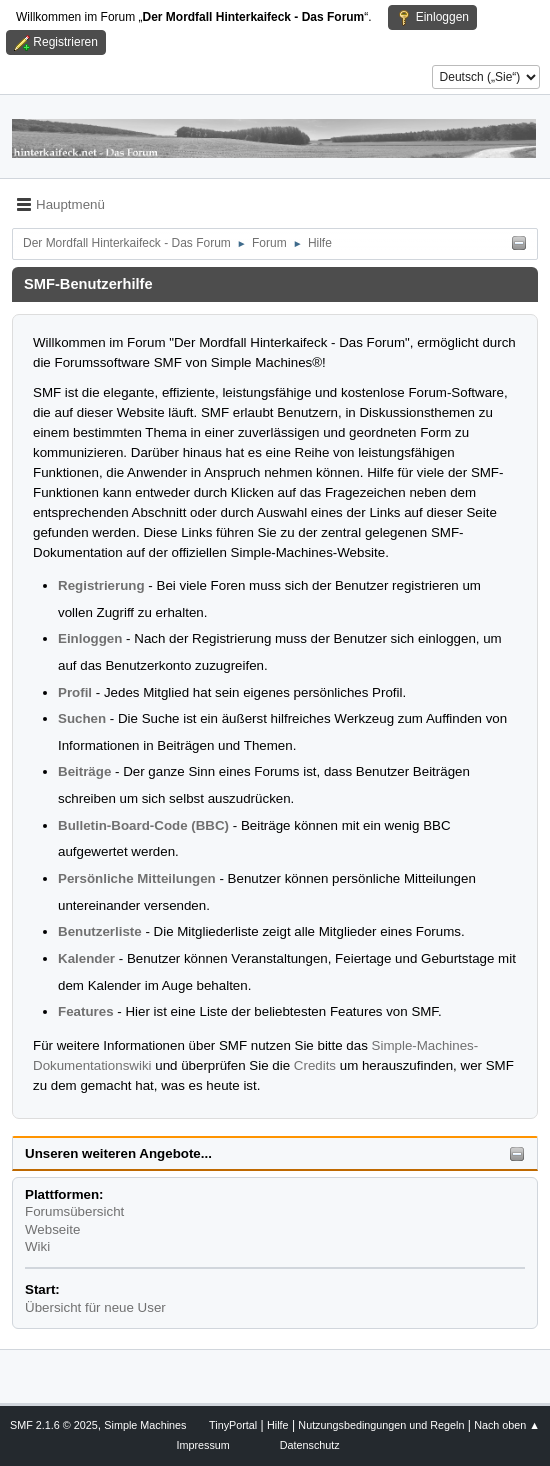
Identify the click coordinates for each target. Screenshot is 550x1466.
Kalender (86, 958)
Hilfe (278, 1425)
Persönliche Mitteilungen (137, 878)
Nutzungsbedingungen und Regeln (381, 1425)
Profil (75, 692)
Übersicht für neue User (95, 1307)
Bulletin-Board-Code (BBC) (143, 825)
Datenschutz (310, 1445)
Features (86, 1011)
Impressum (202, 1445)
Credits (315, 1065)
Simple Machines (145, 1425)
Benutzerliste (100, 931)
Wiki (37, 1246)
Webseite (52, 1229)
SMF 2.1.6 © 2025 (54, 1425)
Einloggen (90, 638)
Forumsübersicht (74, 1211)
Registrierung (101, 585)
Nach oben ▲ (507, 1425)
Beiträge (84, 771)
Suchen (82, 718)
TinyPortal (233, 1425)
